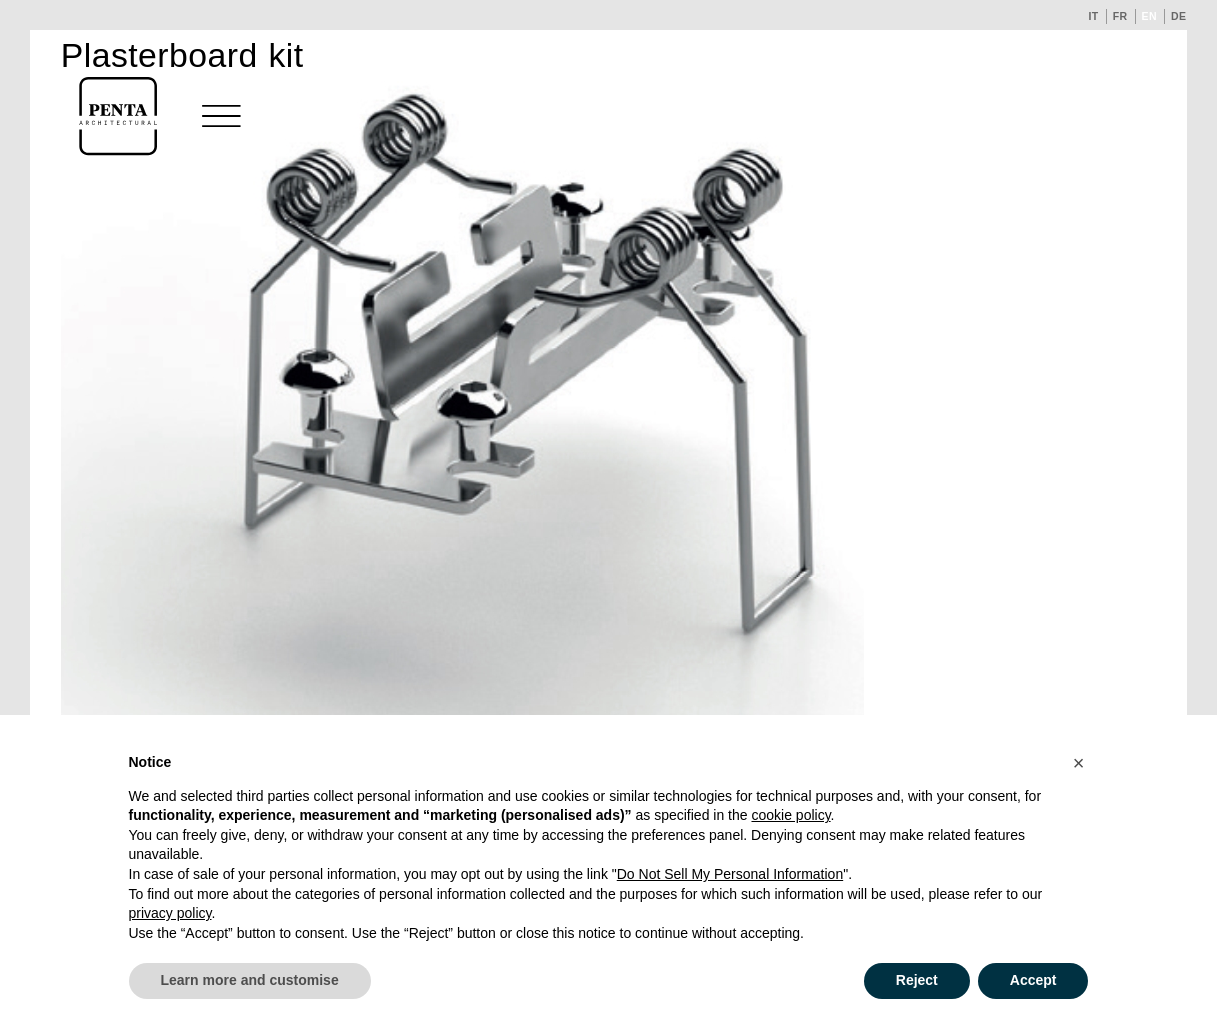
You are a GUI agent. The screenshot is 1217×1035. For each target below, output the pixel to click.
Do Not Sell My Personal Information (730, 874)
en (1150, 16)
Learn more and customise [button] (250, 980)
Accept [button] (1033, 980)
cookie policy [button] (790, 815)
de (1179, 16)
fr (1120, 16)
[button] (1079, 763)
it (1093, 16)
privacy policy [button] (170, 913)
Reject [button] (917, 980)
